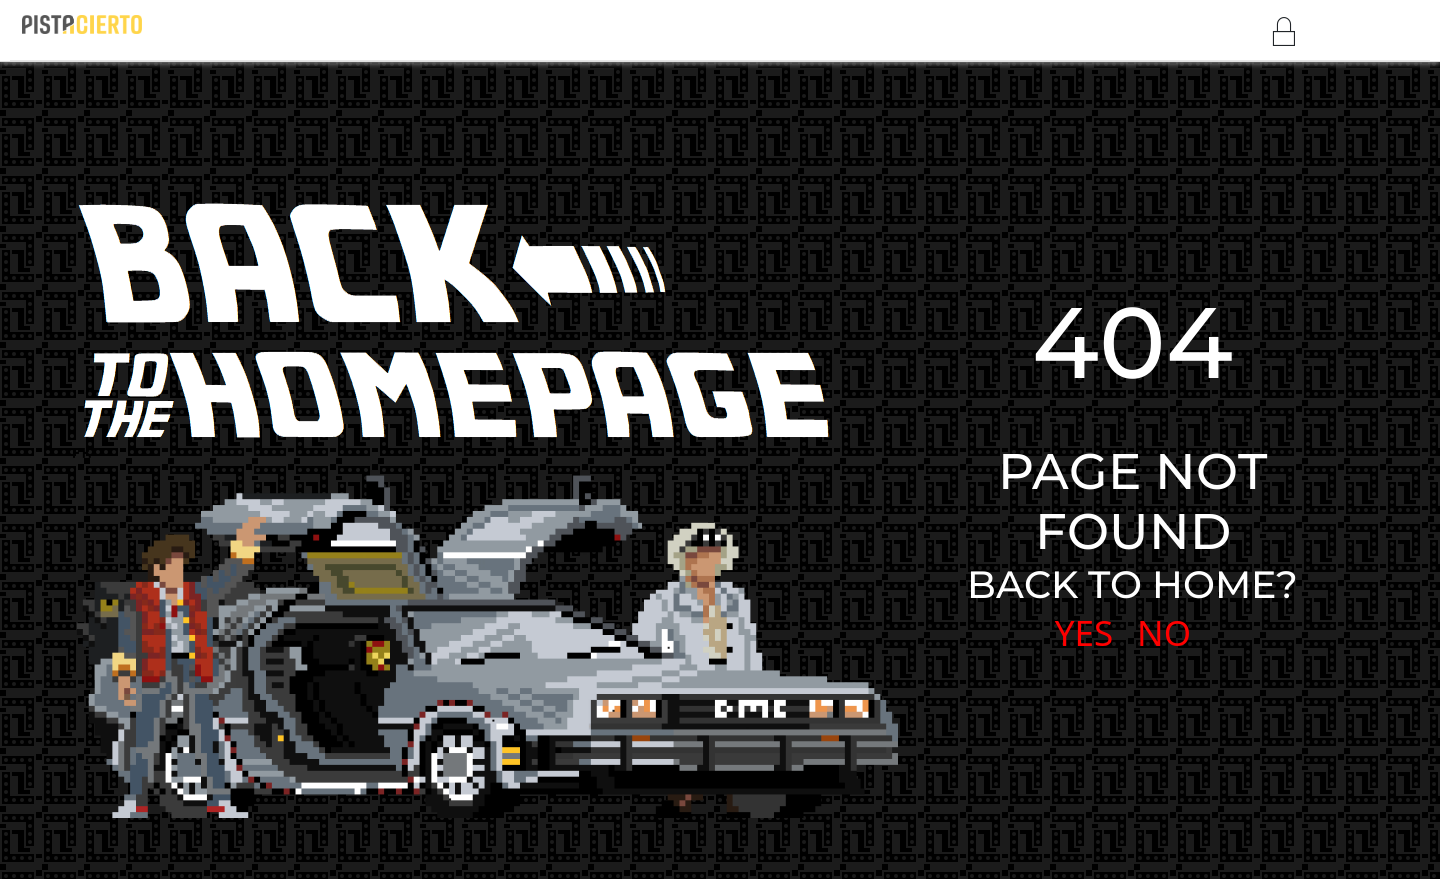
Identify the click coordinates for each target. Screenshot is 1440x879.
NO (1164, 632)
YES (1084, 632)
